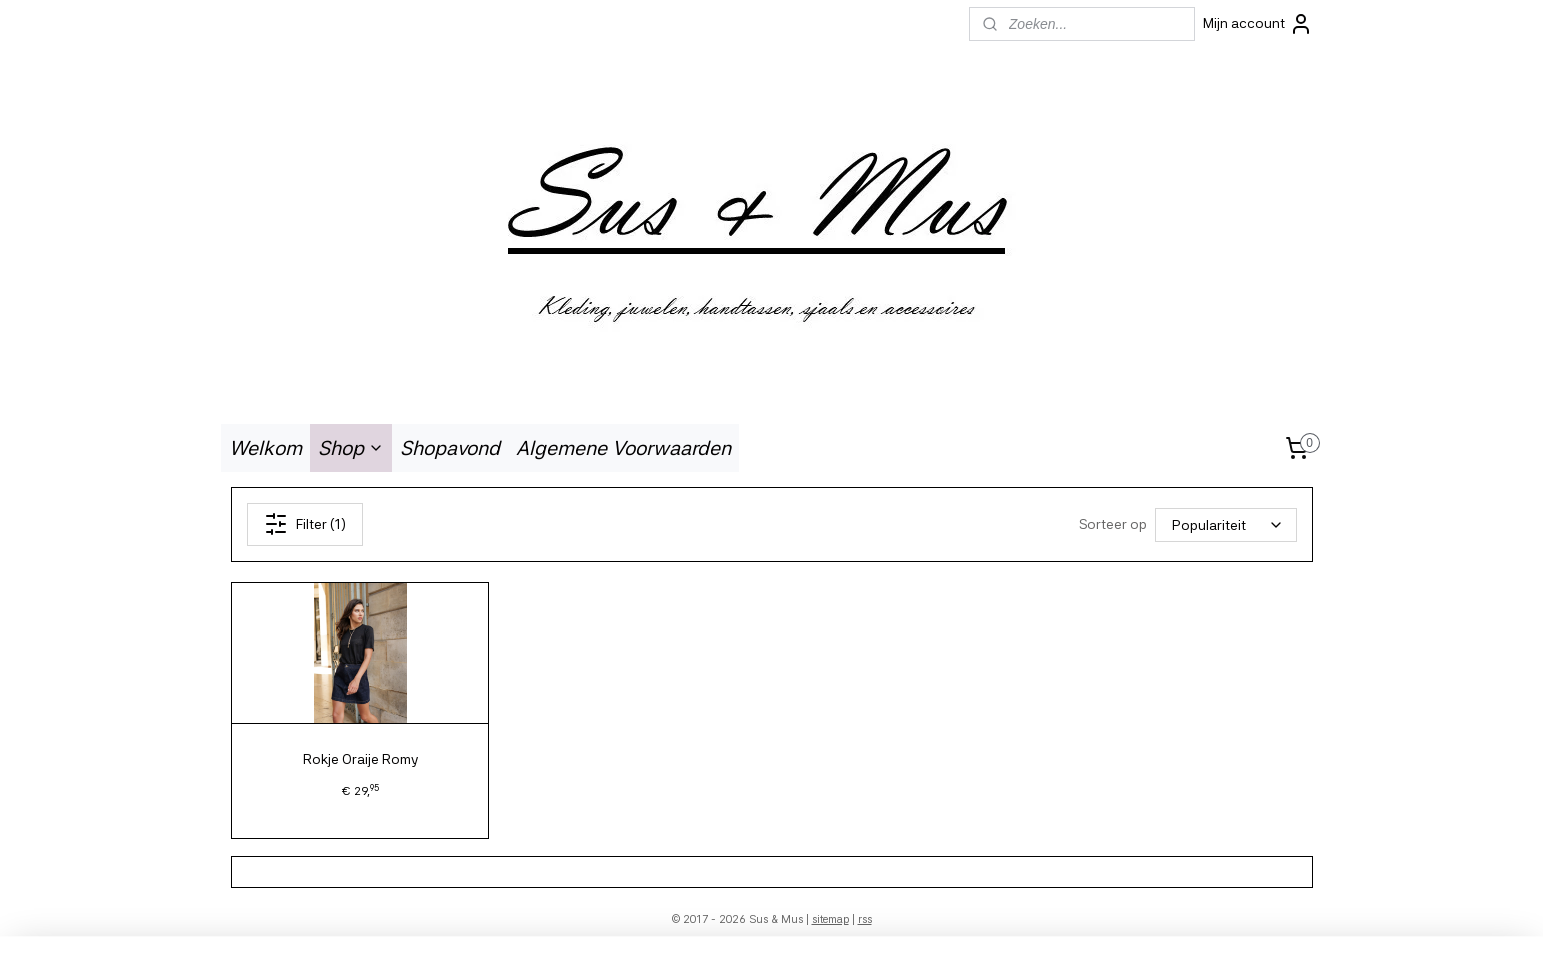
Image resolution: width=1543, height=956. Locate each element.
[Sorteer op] (1226, 524)
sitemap (830, 919)
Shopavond (450, 448)
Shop (351, 448)
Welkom (265, 448)
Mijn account (1258, 24)
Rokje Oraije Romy (359, 759)
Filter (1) (304, 524)
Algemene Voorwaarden (623, 448)
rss (865, 919)
